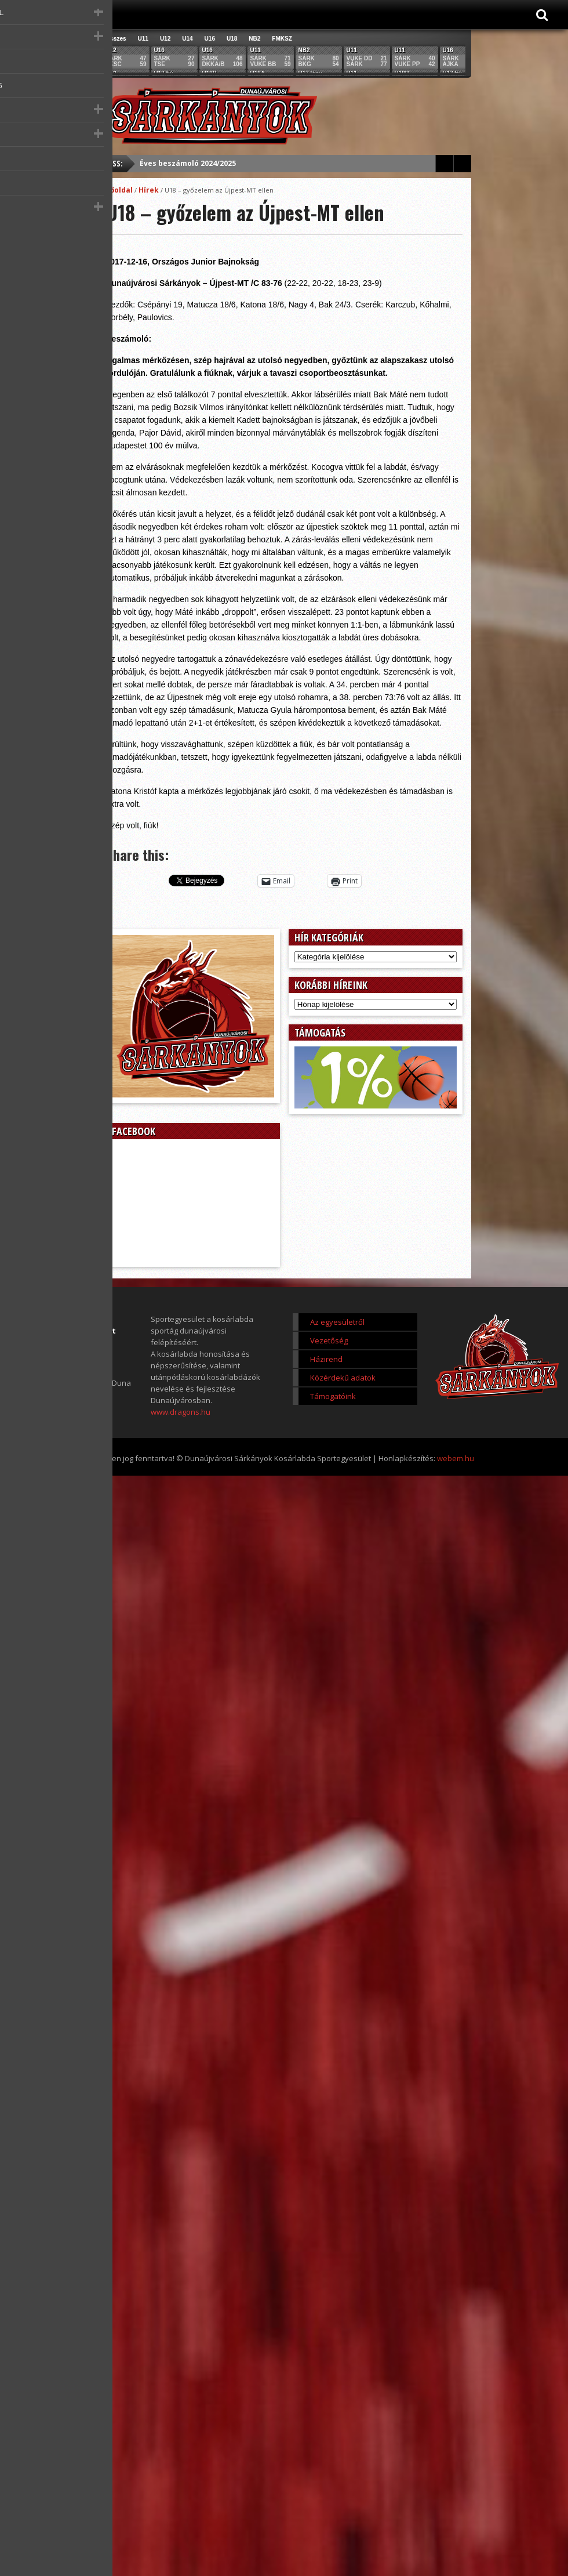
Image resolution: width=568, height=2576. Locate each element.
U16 (210, 38)
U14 (187, 38)
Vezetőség (329, 1340)
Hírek (149, 190)
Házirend (326, 1359)
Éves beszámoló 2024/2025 (188, 163)
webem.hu (455, 1458)
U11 (143, 38)
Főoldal (119, 190)
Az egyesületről (337, 1322)
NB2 (254, 38)
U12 (165, 38)
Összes (116, 38)
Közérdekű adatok (343, 1377)
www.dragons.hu (180, 1412)
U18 (232, 38)
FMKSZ (282, 38)
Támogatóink (333, 1396)
